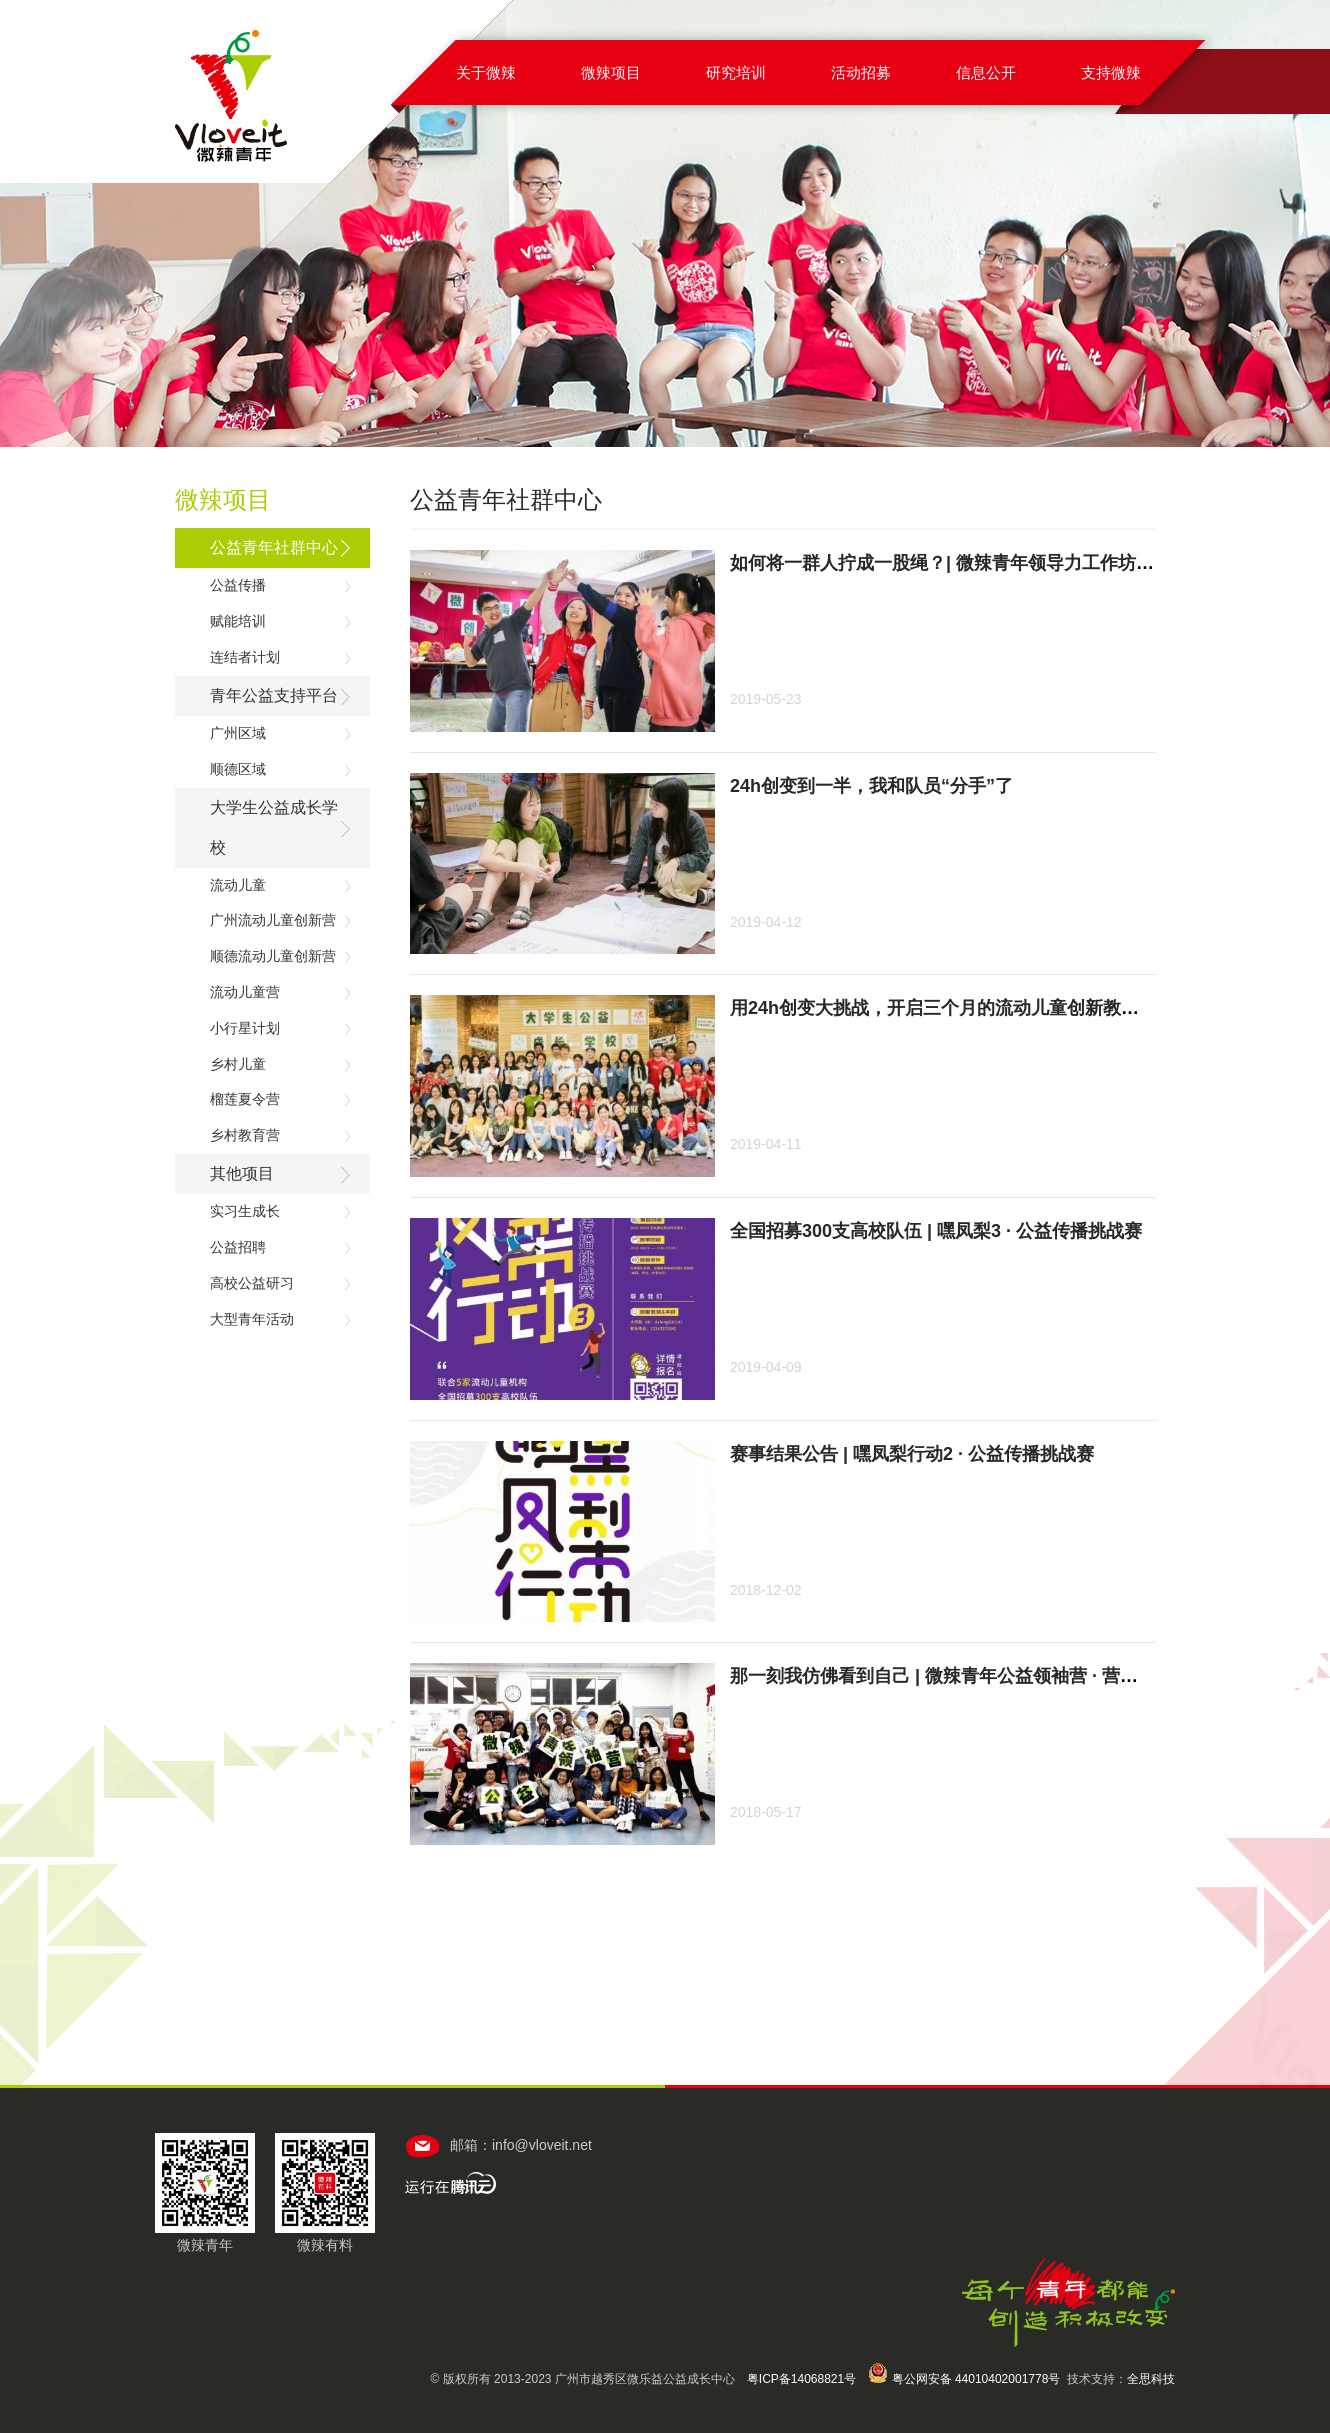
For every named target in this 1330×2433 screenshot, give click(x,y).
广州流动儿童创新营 (273, 920)
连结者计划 (245, 657)
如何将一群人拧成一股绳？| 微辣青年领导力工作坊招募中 (960, 563)
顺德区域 (238, 769)
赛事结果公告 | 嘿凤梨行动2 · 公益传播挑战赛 (912, 1454)
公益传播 (238, 585)
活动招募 (861, 72)
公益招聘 (238, 1247)
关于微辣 (486, 72)
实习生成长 (245, 1211)
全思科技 (1151, 2379)
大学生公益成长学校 (274, 827)
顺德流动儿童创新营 (273, 956)
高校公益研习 (252, 1283)
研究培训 (736, 72)
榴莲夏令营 (245, 1099)
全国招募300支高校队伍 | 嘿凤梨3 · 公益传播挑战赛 (936, 1231)
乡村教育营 (245, 1135)
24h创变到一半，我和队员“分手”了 (871, 786)
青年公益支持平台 (274, 695)
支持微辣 (1111, 72)
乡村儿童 (238, 1064)
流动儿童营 (245, 992)
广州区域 (238, 733)
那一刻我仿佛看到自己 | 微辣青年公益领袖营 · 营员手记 (952, 1676)
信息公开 (986, 72)
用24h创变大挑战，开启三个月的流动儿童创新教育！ (943, 1008)
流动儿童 (238, 885)
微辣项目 (611, 72)
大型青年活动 (252, 1319)
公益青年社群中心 (274, 547)
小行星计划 (245, 1028)
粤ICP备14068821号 (801, 2379)
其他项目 (242, 1173)
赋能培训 (238, 621)
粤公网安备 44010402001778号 (964, 2379)
